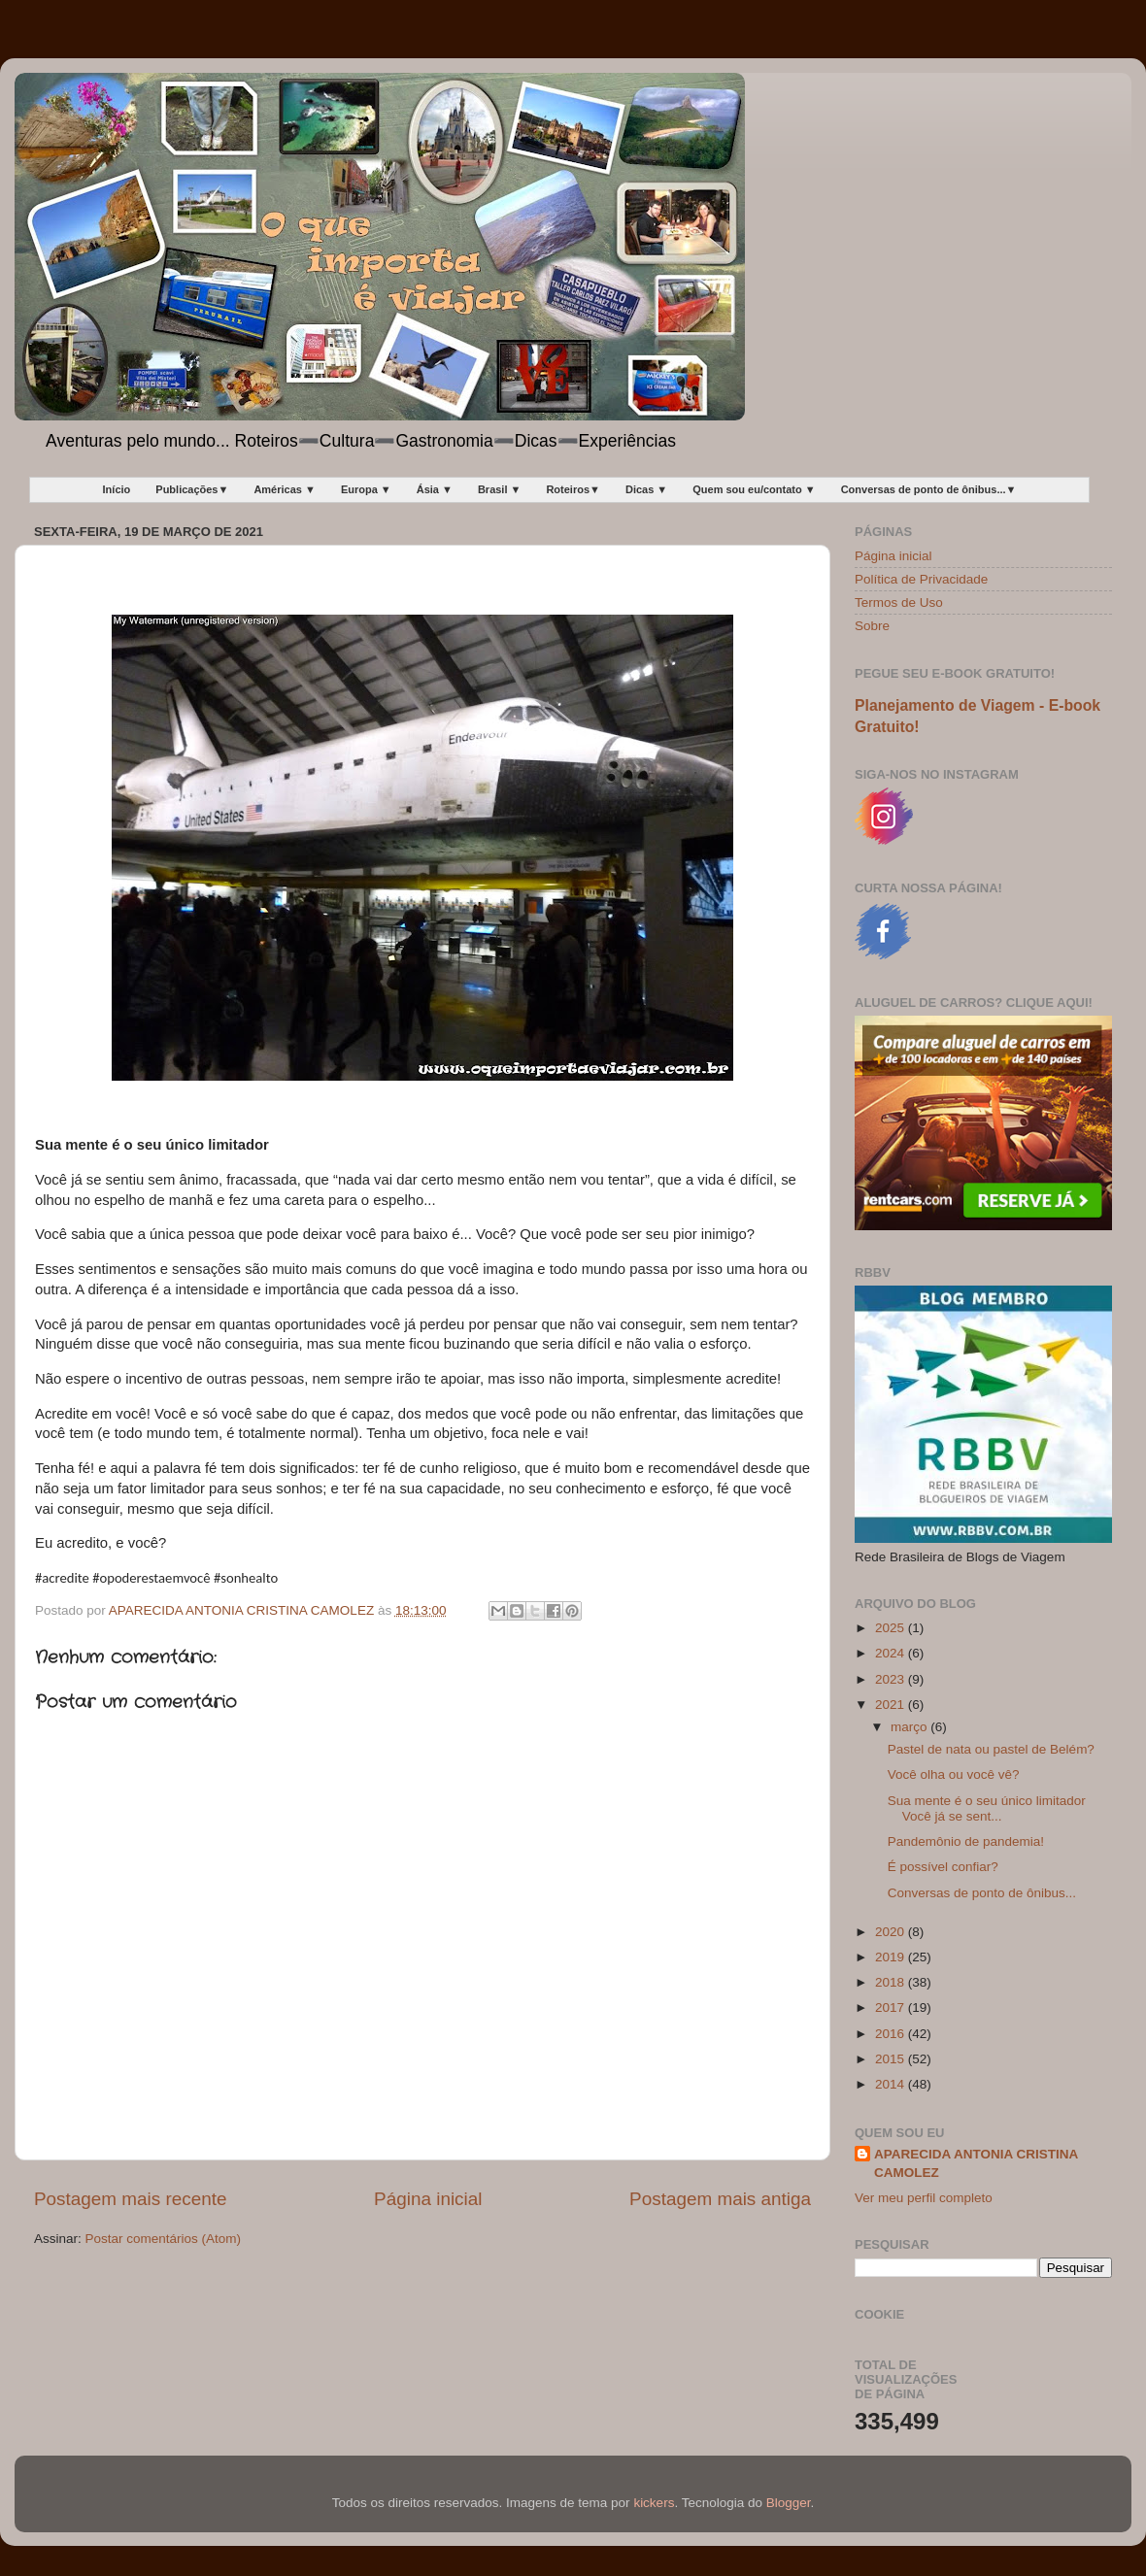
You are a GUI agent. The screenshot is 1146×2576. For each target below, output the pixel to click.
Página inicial (428, 2199)
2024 (891, 1653)
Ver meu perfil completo (924, 2198)
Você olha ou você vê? (954, 1774)
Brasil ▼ (500, 489)
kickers (653, 2502)
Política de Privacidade (921, 579)
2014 (891, 2084)
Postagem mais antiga (720, 2199)
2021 (891, 1704)
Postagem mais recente (130, 2199)
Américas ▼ (284, 489)
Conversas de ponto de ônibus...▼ (929, 489)
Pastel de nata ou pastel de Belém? (991, 1749)
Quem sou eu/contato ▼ (753, 489)
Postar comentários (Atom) (163, 2238)
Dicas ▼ (646, 489)
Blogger (788, 2502)
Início (117, 489)
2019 (891, 1957)
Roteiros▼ (573, 489)
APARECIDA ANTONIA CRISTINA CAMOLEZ (976, 2163)
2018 (891, 1982)
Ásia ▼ (435, 489)
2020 (891, 1931)
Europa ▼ (366, 489)
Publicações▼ (191, 489)
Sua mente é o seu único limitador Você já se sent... (987, 1808)
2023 (891, 1679)
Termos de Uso (899, 602)
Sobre (872, 626)
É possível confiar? (943, 1866)
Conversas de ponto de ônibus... (982, 1893)
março (910, 1727)
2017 (891, 2007)
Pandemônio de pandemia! (966, 1841)
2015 (891, 2059)
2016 (891, 2033)
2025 (891, 1628)
